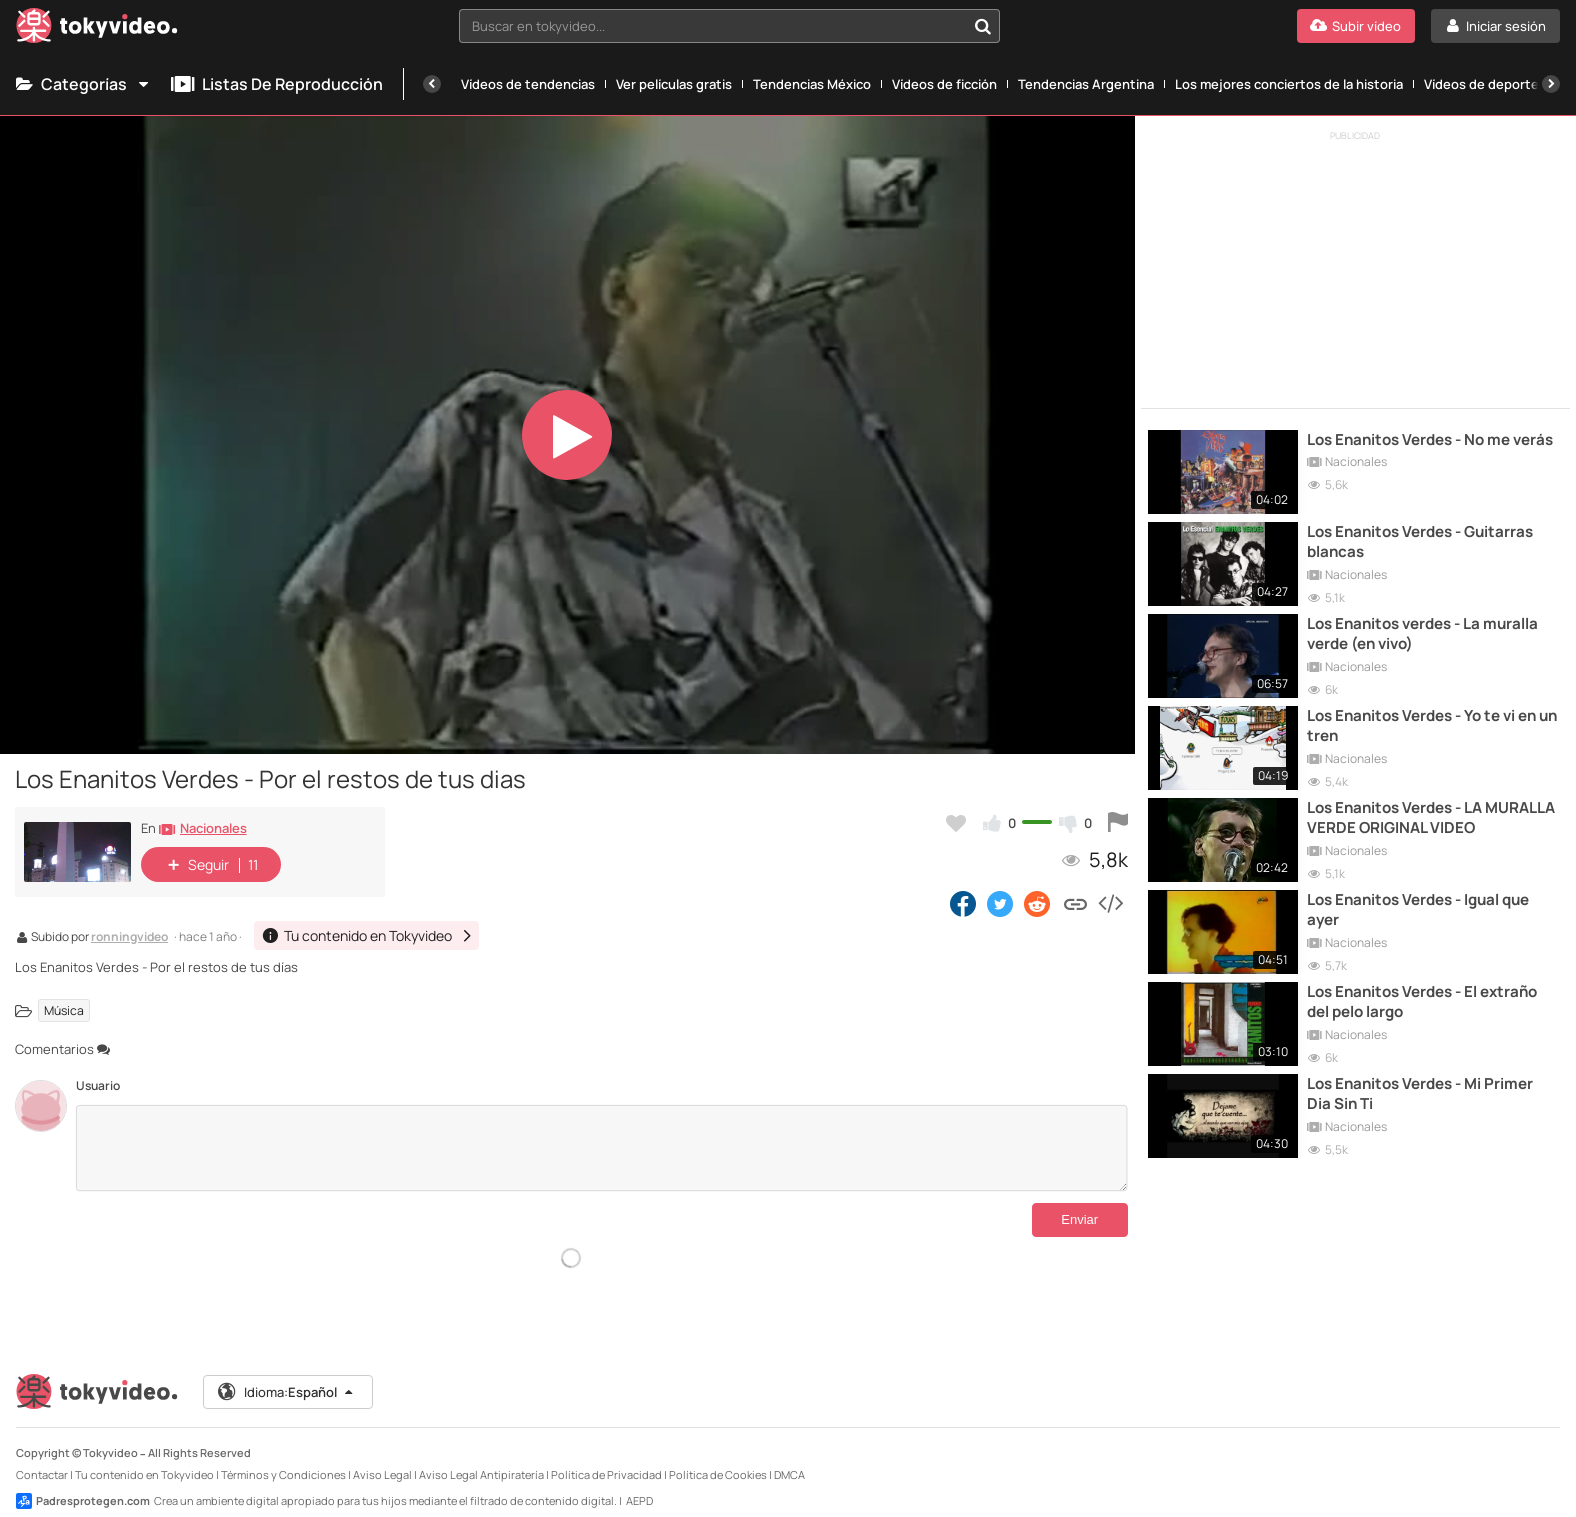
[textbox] (712, 26)
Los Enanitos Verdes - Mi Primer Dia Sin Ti (1420, 1094)
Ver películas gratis (674, 84)
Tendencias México (812, 84)
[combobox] (729, 26)
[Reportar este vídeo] (1118, 823)
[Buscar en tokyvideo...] (983, 26)
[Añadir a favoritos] (956, 823)
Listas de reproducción (277, 84)
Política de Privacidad (606, 1458)
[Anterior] (432, 84)
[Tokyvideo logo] (97, 29)
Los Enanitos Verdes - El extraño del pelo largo (1422, 1002)
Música (64, 1010)
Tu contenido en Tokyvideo (144, 1458)
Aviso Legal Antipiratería (481, 1458)
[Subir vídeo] (1356, 26)
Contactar (42, 1458)
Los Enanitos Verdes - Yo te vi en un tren (1432, 726)
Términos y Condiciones (283, 1458)
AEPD (639, 1484)
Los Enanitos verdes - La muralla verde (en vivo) (1422, 634)
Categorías (83, 84)
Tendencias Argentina (1086, 84)
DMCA (789, 1458)
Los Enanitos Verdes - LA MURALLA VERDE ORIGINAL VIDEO (1431, 818)
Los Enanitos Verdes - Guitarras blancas (1420, 542)
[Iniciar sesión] (1495, 26)
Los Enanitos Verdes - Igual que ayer (1418, 910)
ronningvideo (129, 938)
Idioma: (286, 1376)
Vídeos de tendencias (528, 84)
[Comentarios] (601, 1148)
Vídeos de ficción (944, 84)
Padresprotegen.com (83, 1485)
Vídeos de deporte (1481, 84)
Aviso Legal (382, 1458)
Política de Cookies (718, 1458)
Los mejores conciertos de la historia (1289, 84)
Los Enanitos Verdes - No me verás (1430, 440)
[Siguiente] (1551, 84)
